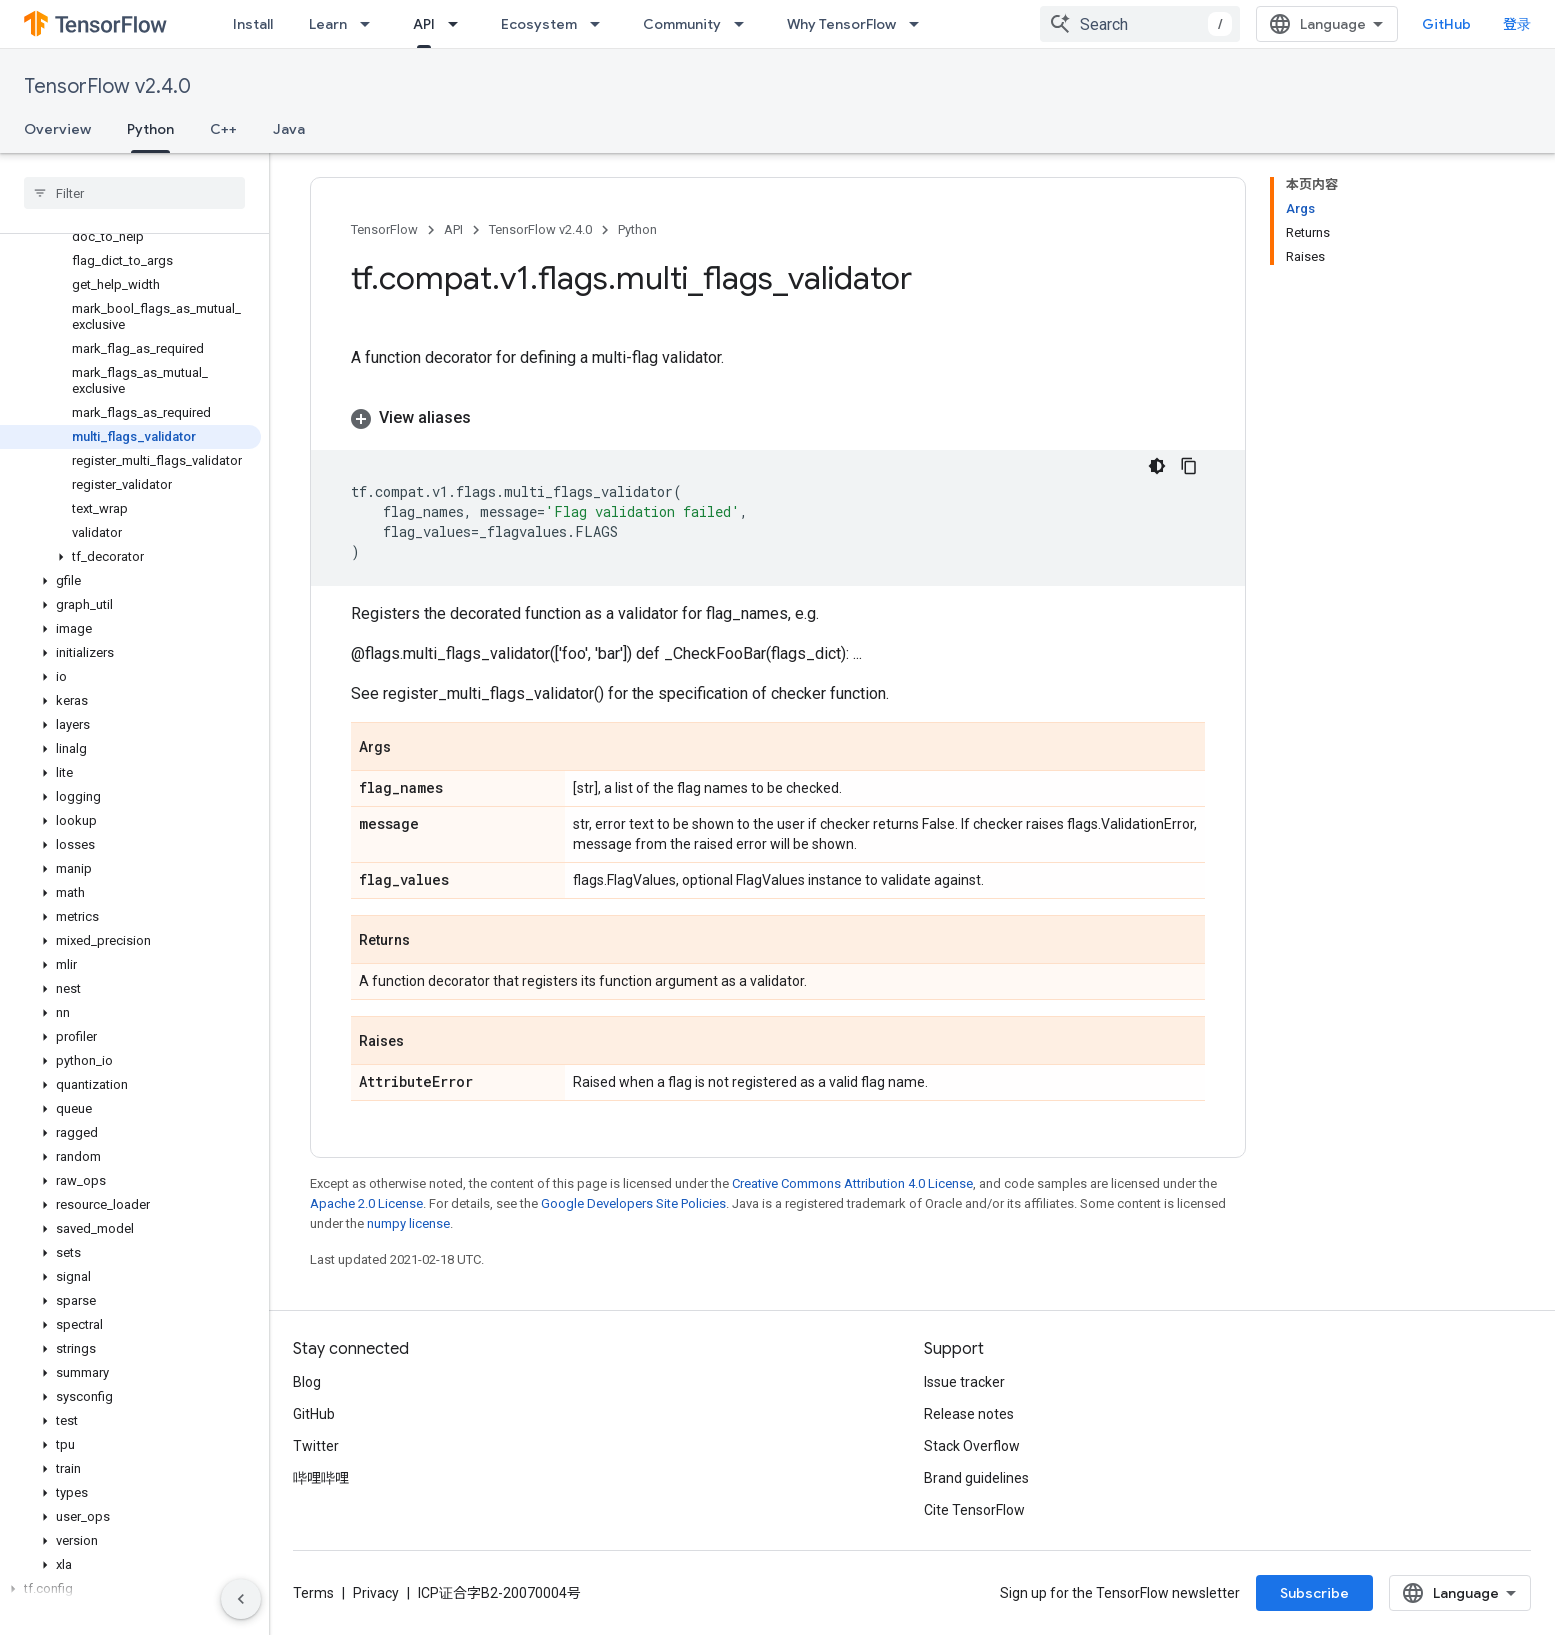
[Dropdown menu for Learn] (371, 24)
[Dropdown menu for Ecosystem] (601, 24)
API (453, 229)
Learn (328, 24)
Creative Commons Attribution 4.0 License (852, 1183)
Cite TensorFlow (974, 1510)
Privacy (376, 1593)
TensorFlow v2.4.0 (107, 86)
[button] (130, 557)
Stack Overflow (972, 1446)
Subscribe (1314, 1593)
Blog (307, 1382)
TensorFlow (384, 229)
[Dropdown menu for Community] (745, 24)
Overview (57, 129)
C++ (223, 129)
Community (682, 24)
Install (253, 24)
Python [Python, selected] (150, 129)
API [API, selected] (424, 24)
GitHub (1446, 24)
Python (637, 229)
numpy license (408, 1223)
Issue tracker (964, 1382)
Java (289, 129)
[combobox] (1140, 24)
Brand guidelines (976, 1478)
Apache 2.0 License (366, 1203)
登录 (1517, 24)
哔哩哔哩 (321, 1478)
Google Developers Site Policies (633, 1203)
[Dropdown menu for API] (459, 24)
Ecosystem (539, 24)
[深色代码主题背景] (1157, 466)
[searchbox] (134, 193)
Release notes (969, 1414)
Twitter (316, 1446)
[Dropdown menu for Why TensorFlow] (920, 24)
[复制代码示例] (1189, 466)
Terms (313, 1593)
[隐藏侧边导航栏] (241, 1599)
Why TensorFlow (841, 24)
